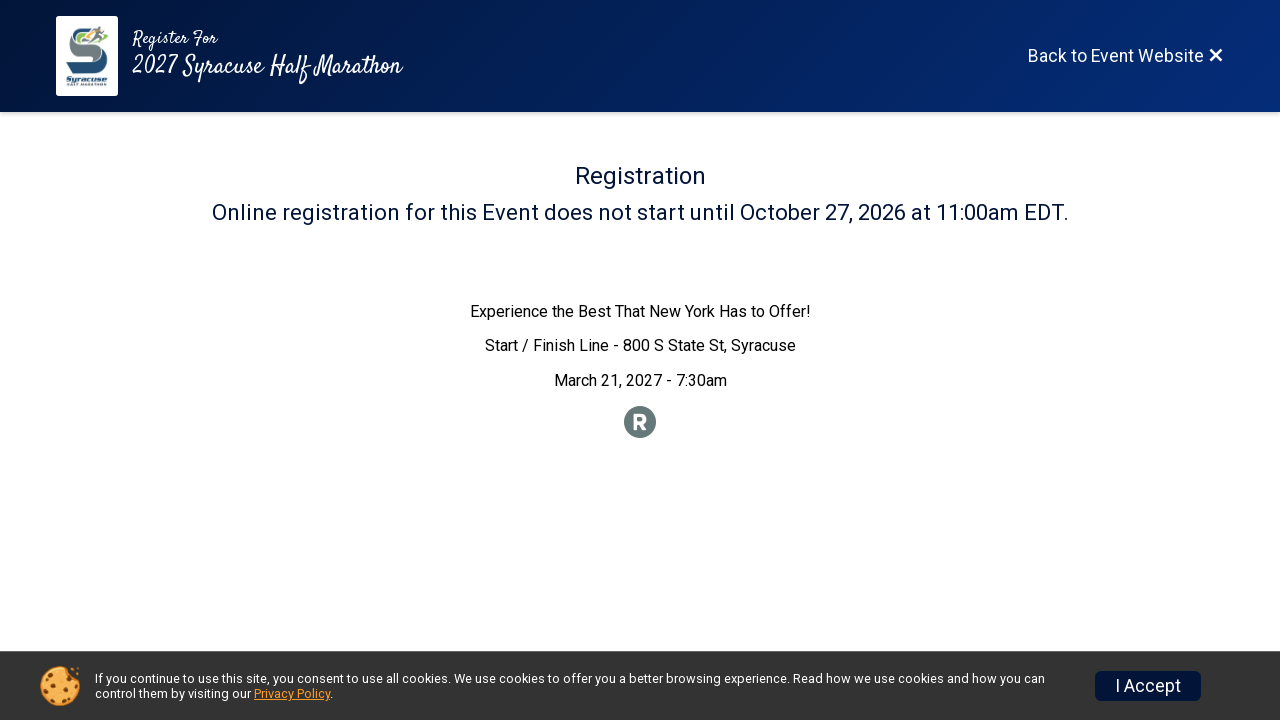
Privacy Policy (292, 693)
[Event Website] (94, 56)
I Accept (1148, 686)
